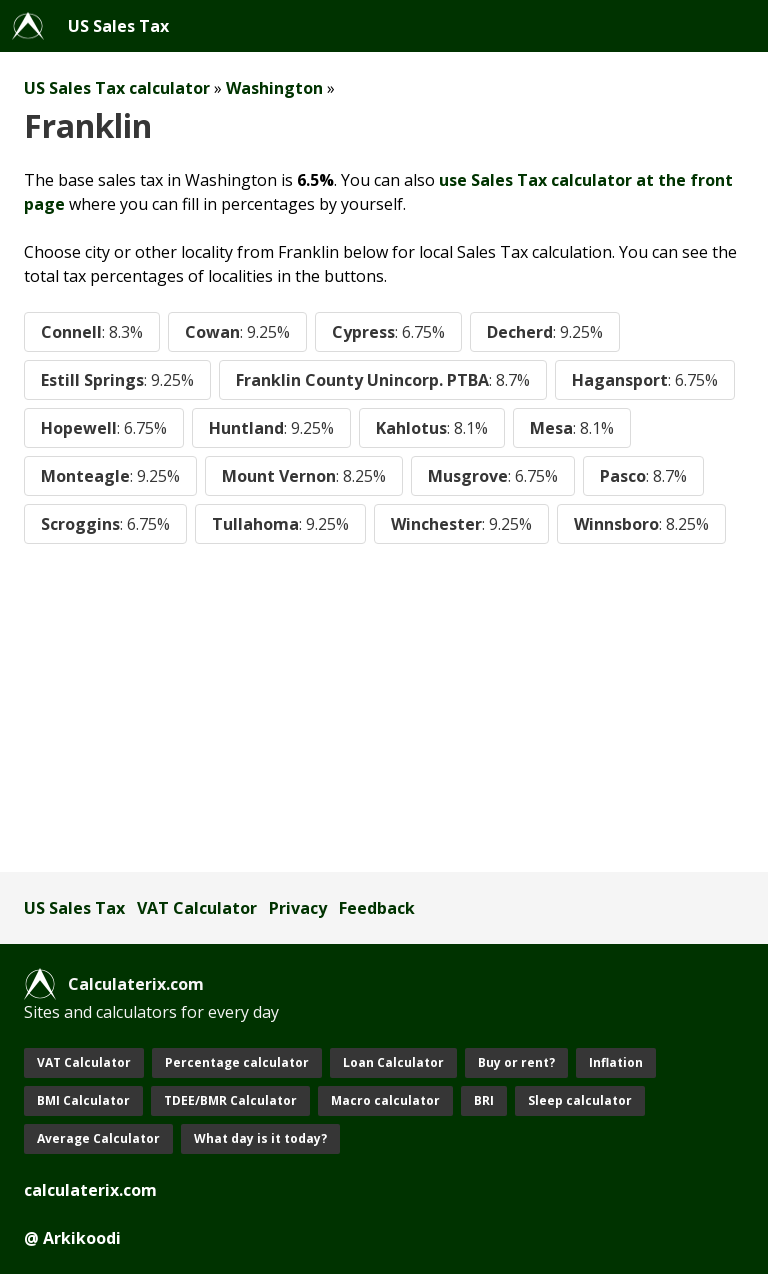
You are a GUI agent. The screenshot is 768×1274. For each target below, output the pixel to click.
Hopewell (104, 428)
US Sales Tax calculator (117, 88)
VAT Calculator (197, 908)
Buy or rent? (516, 1062)
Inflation (616, 1062)
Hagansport (645, 380)
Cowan (237, 332)
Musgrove (493, 476)
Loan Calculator (393, 1062)
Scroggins (105, 524)
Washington (274, 88)
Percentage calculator (237, 1062)
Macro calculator (385, 1100)
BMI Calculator (83, 1100)
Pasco (643, 476)
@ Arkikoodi (72, 1238)
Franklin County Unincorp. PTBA (383, 380)
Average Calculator (98, 1138)
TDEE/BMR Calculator (230, 1100)
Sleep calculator (580, 1100)
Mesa (572, 428)
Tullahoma (280, 524)
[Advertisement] (384, 708)
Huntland (271, 428)
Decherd (545, 332)
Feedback (377, 908)
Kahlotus (432, 428)
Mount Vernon (304, 476)
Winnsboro (641, 524)
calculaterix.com (90, 1190)
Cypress (388, 332)
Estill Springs (117, 380)
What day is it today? (260, 1138)
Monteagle (110, 476)
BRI (484, 1100)
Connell (92, 332)
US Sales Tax (118, 26)
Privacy (298, 908)
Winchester (461, 524)
